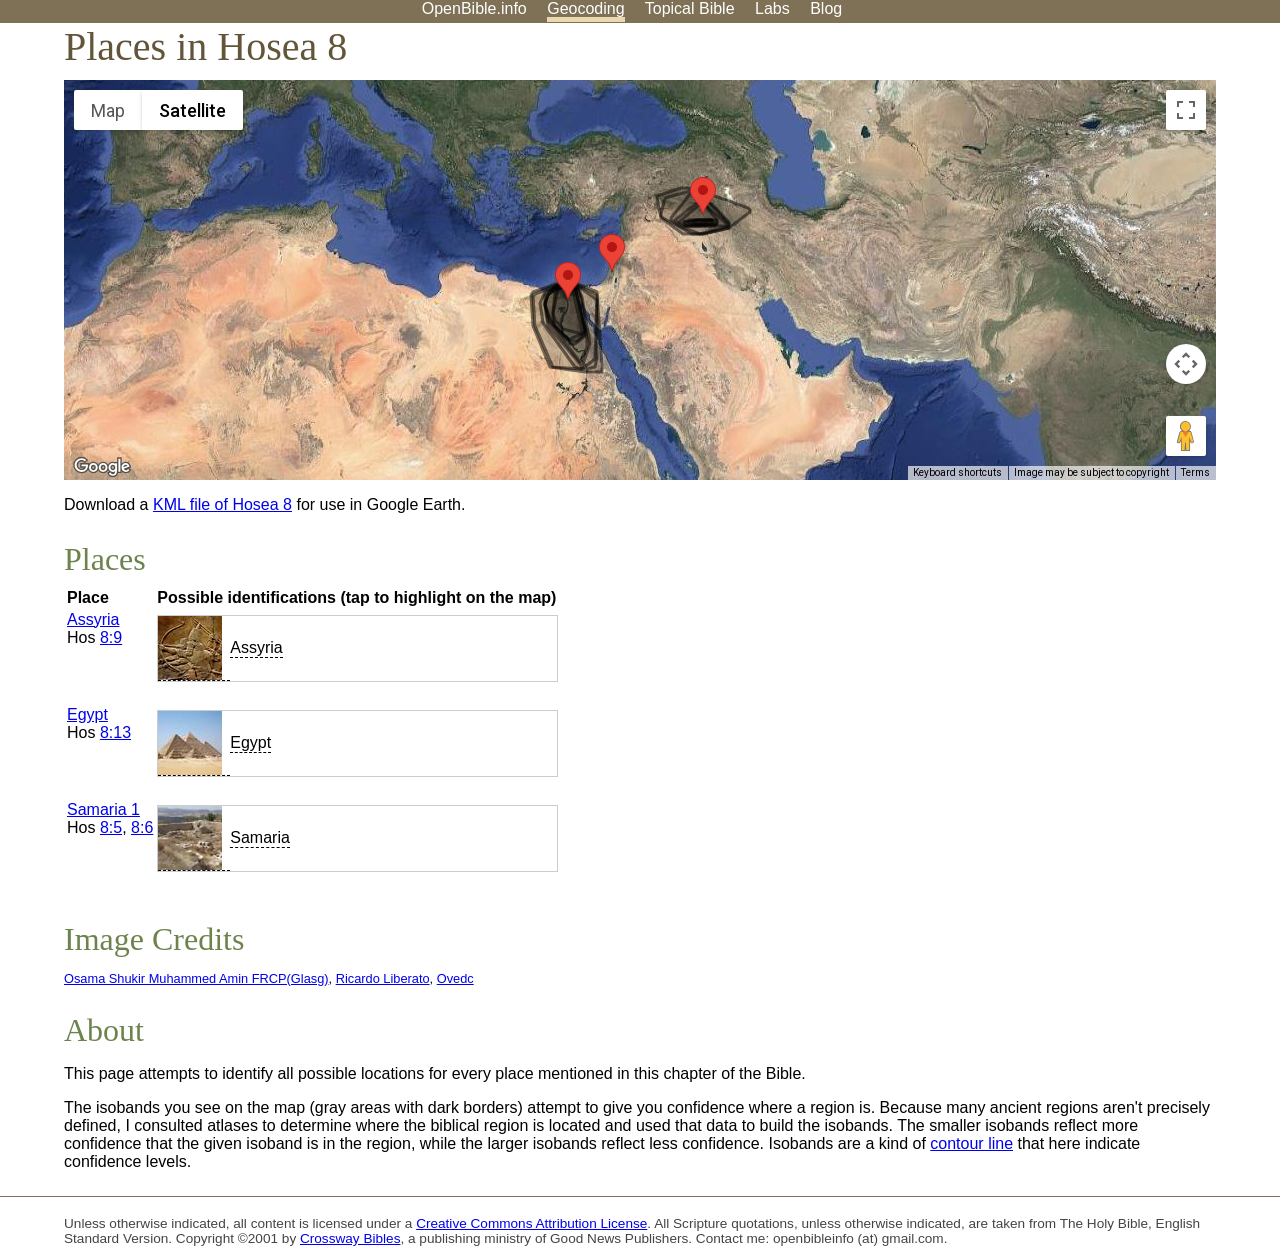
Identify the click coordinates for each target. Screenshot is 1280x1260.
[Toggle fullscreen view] (1186, 110)
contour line (971, 1143)
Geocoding (585, 8)
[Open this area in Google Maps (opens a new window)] (102, 467)
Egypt (87, 714)
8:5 (111, 827)
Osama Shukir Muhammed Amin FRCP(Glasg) (196, 978)
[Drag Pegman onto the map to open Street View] (1186, 436)
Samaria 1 (103, 809)
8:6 (142, 827)
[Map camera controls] (1186, 364)
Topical (690, 8)
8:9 (111, 637)
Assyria (93, 619)
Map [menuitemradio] (108, 110)
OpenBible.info (474, 8)
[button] (568, 280)
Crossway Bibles (350, 1238)
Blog (826, 8)
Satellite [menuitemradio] (192, 110)
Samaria (260, 837)
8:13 (115, 732)
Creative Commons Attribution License (531, 1223)
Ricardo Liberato (383, 978)
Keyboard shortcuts (957, 472)
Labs (772, 8)
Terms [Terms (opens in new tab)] (1195, 472)
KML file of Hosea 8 (222, 504)
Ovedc (455, 978)
